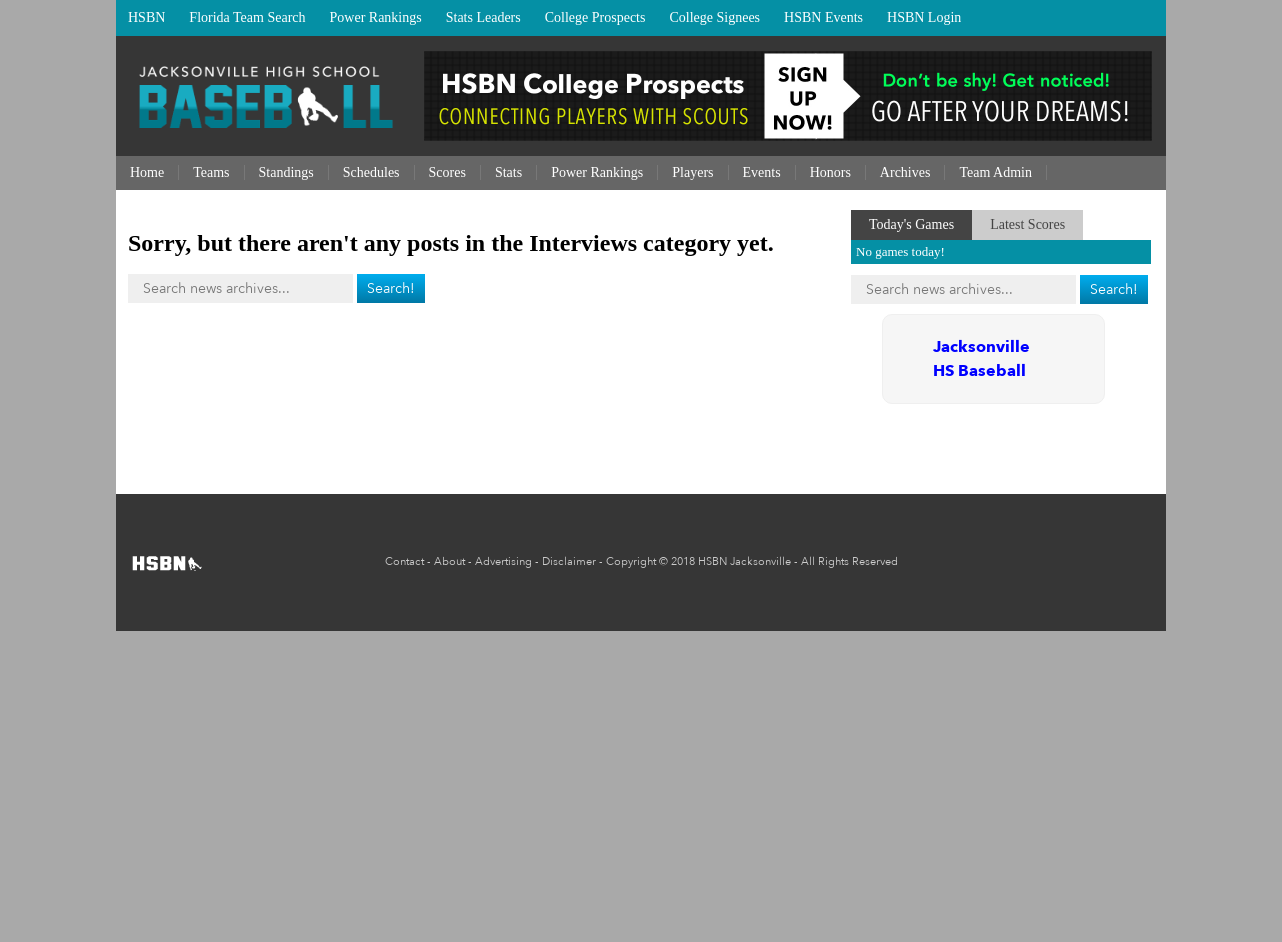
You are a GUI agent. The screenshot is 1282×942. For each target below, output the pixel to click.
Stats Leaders (483, 17)
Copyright (631, 561)
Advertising (503, 561)
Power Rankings (376, 17)
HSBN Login (924, 17)
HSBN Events (823, 17)
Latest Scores (1027, 224)
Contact (404, 561)
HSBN (146, 17)
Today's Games (911, 224)
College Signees (714, 17)
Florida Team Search (247, 17)
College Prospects (595, 17)
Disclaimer (569, 561)
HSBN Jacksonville (744, 561)
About (449, 561)
